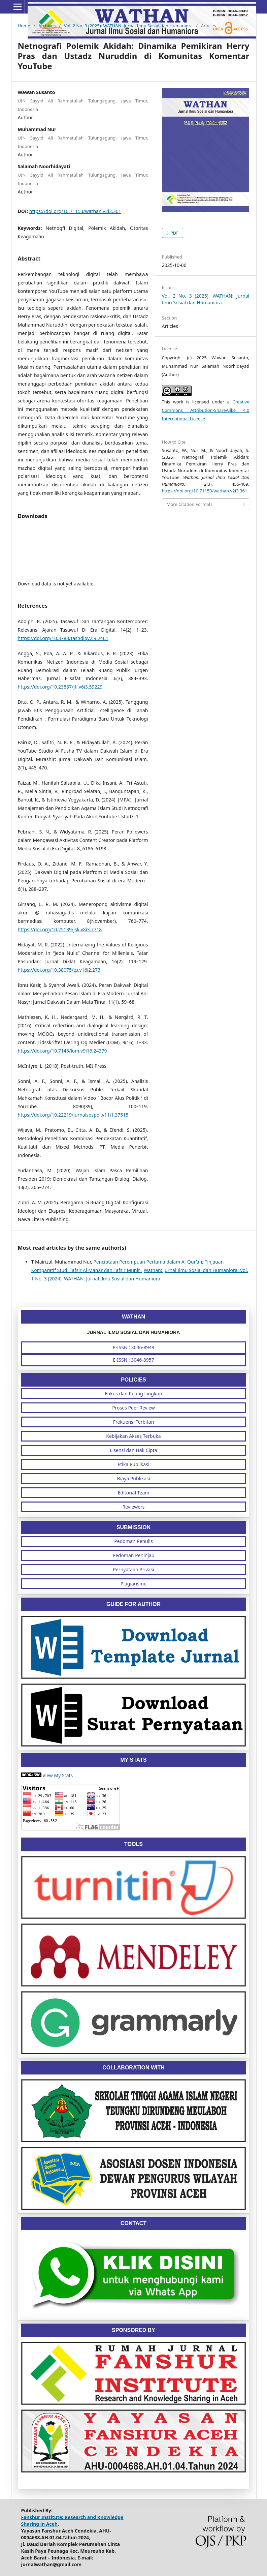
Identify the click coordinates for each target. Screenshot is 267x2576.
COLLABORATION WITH (133, 2067)
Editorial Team (133, 1492)
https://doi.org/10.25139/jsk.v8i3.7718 (60, 929)
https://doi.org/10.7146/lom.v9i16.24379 (62, 1051)
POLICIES (133, 1380)
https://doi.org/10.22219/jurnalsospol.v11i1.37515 (73, 1115)
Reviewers (133, 1507)
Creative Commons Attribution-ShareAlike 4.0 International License (205, 410)
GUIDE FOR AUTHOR (133, 1604)
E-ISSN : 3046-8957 (133, 1360)
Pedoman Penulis (133, 1541)
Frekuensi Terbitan (133, 1422)
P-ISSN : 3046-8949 (133, 1347)
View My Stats (57, 1775)
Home (24, 26)
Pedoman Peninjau (133, 1555)
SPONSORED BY (133, 2330)
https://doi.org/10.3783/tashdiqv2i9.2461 (63, 638)
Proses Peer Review (133, 1407)
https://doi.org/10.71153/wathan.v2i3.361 (75, 211)
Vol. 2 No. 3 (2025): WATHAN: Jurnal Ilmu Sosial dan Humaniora (128, 26)
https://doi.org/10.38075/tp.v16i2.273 (59, 970)
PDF (174, 233)
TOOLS (133, 1844)
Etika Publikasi (133, 1464)
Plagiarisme (133, 1583)
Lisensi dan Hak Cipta (133, 1450)
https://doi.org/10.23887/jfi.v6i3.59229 (60, 687)
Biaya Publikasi (133, 1478)
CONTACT (133, 2223)
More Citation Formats (190, 504)
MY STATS (133, 1760)
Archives (47, 26)
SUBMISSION (133, 1527)
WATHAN (133, 1317)
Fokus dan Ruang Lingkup (133, 1393)
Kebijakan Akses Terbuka (133, 1436)
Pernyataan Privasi (133, 1569)
